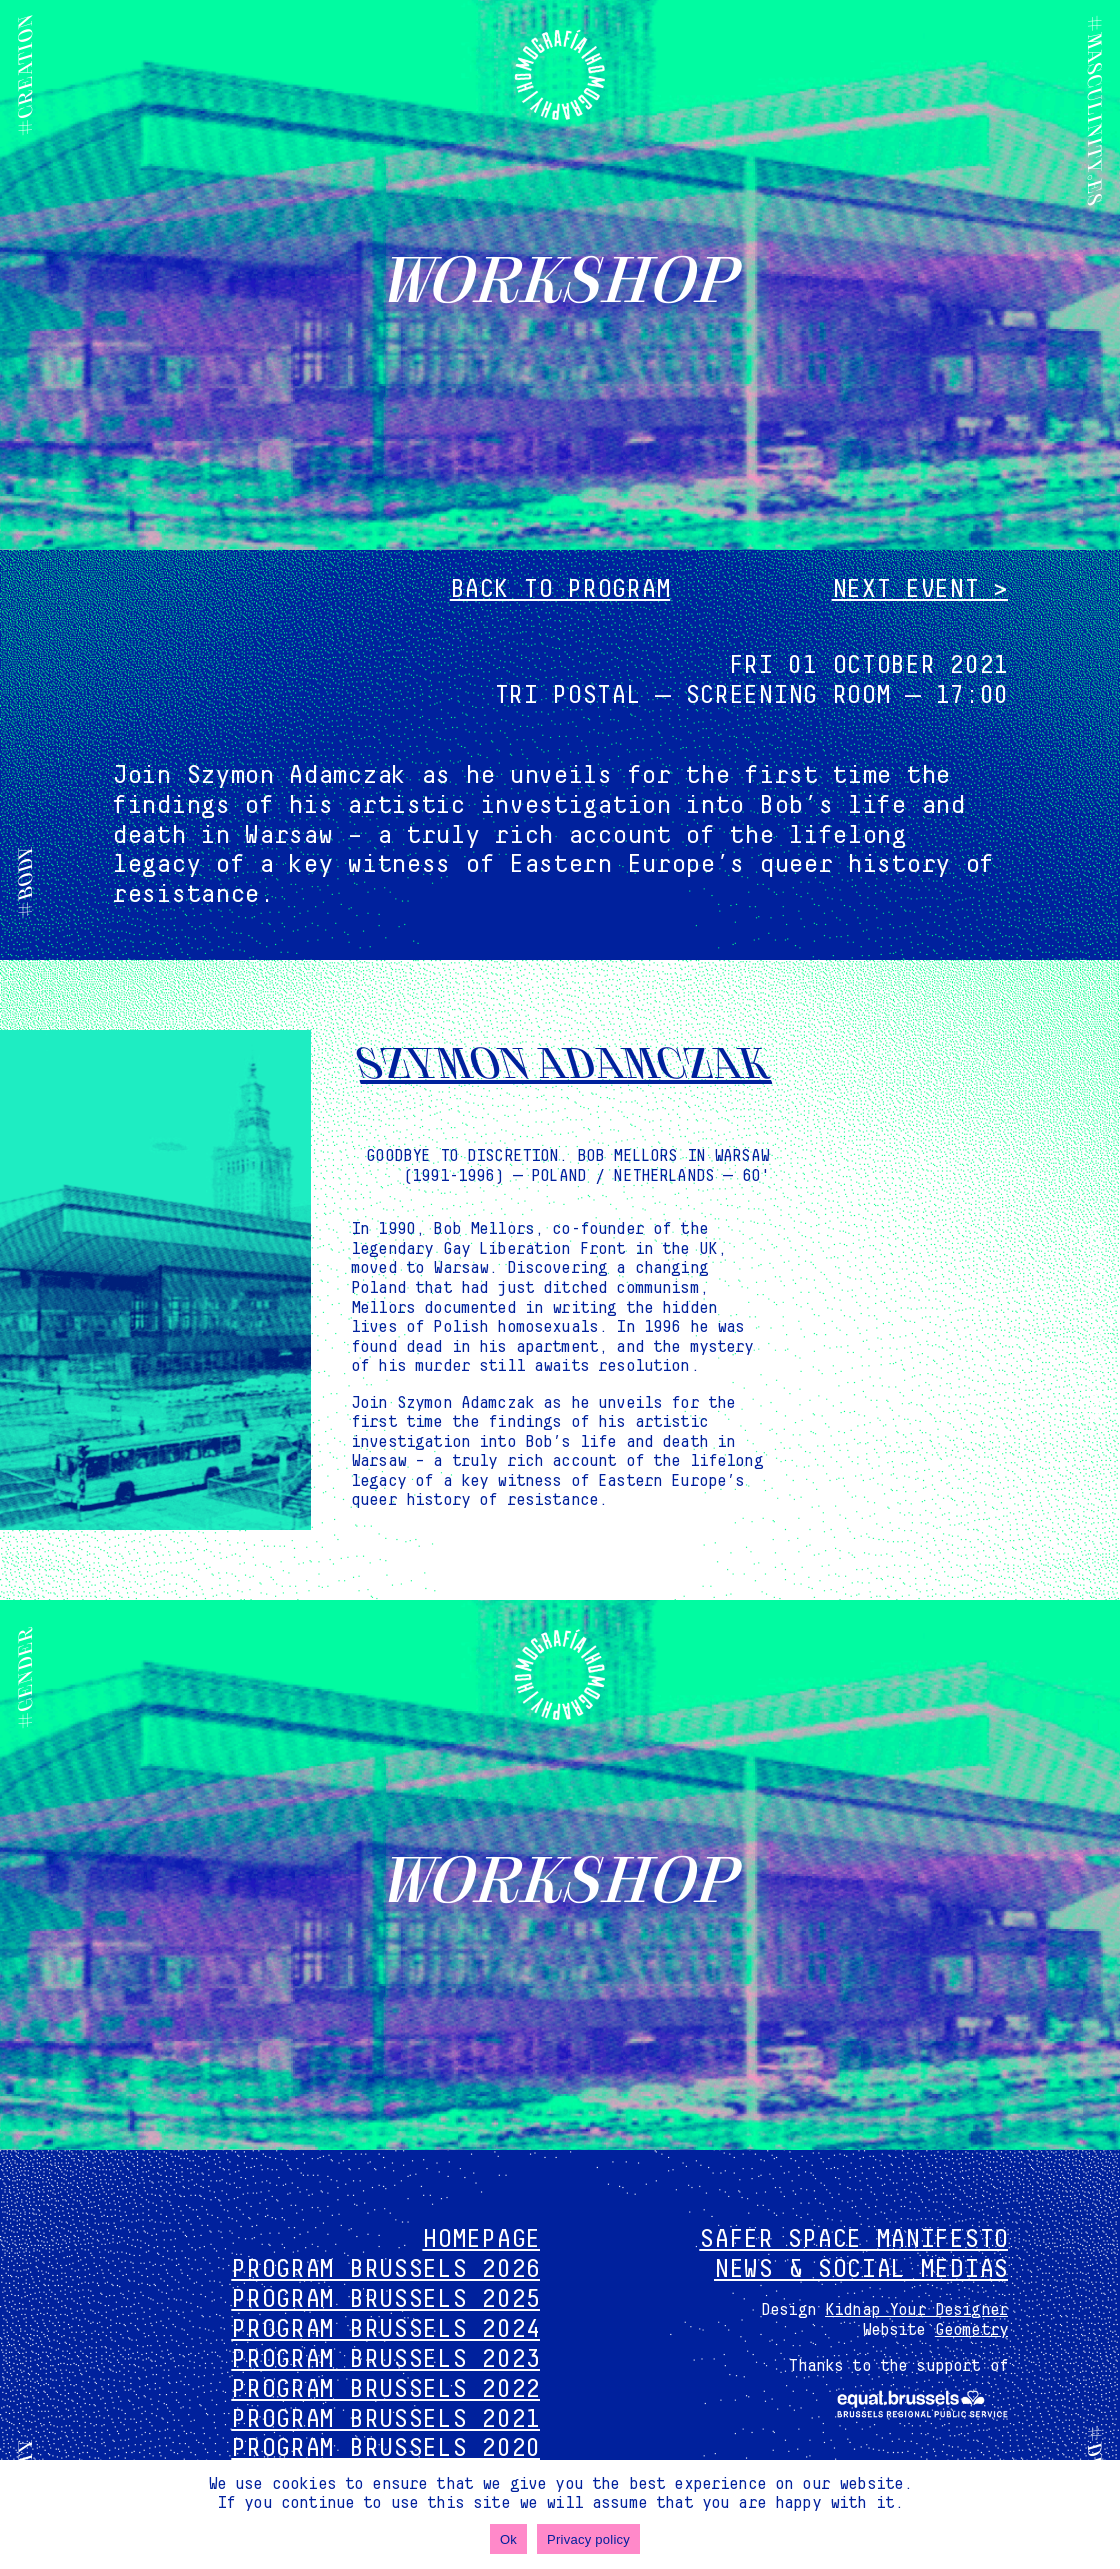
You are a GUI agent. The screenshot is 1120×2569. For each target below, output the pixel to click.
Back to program (560, 589)
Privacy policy (588, 2539)
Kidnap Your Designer (916, 2310)
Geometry (971, 2330)
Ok (508, 2539)
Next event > (920, 589)
